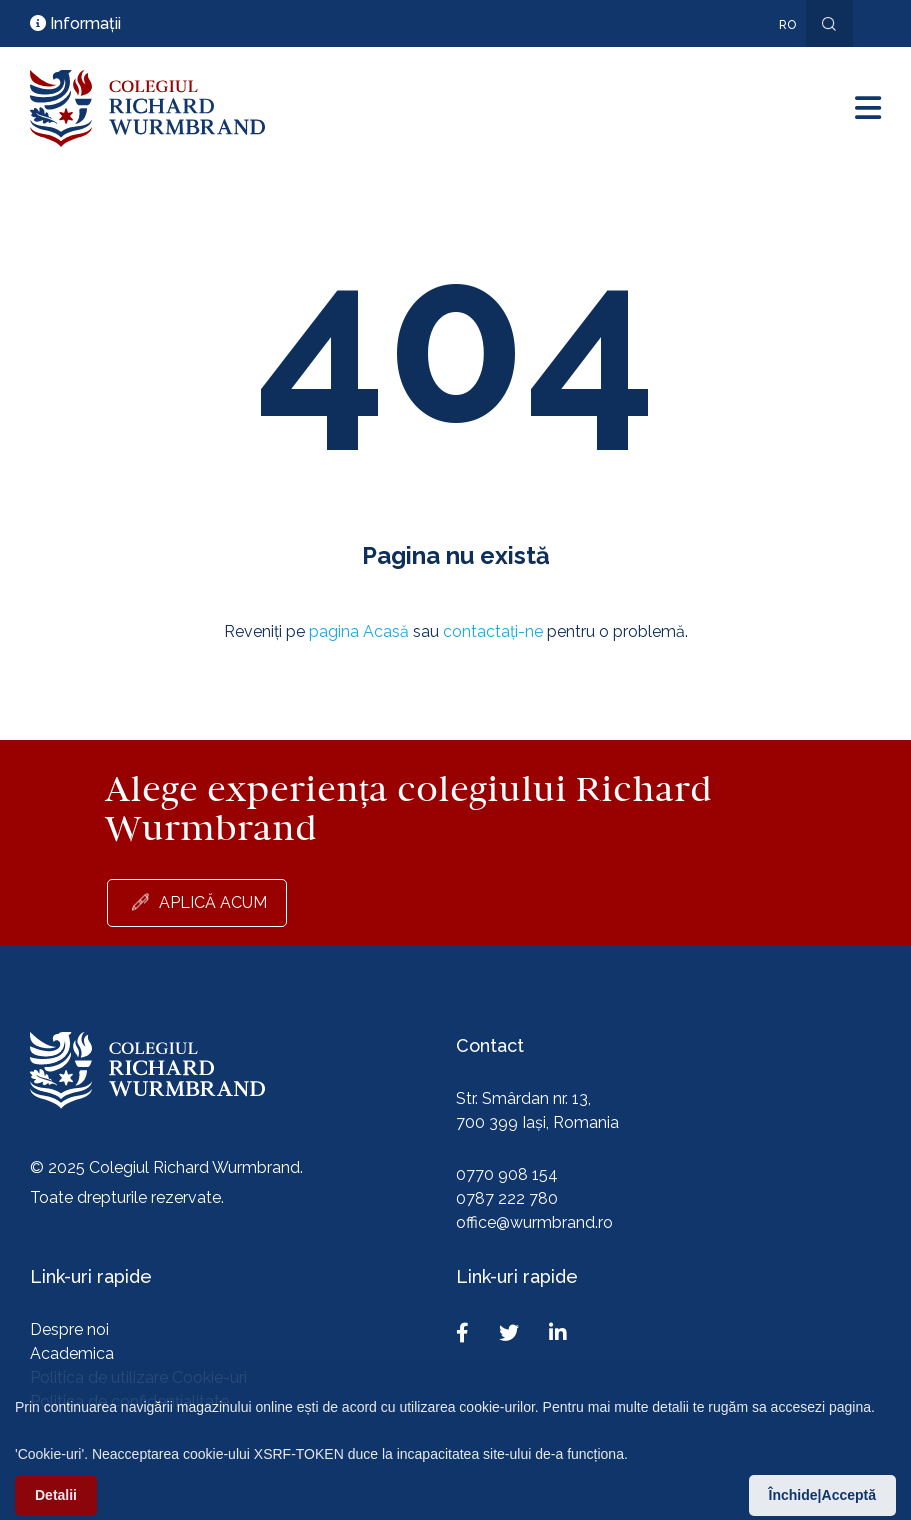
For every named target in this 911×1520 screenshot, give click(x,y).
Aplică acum (213, 902)
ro (787, 25)
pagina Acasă (359, 631)
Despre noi (69, 1329)
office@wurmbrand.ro (534, 1222)
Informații (75, 23)
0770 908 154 (507, 1174)
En (777, 54)
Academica (72, 1353)
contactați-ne (493, 631)
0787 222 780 (507, 1198)
